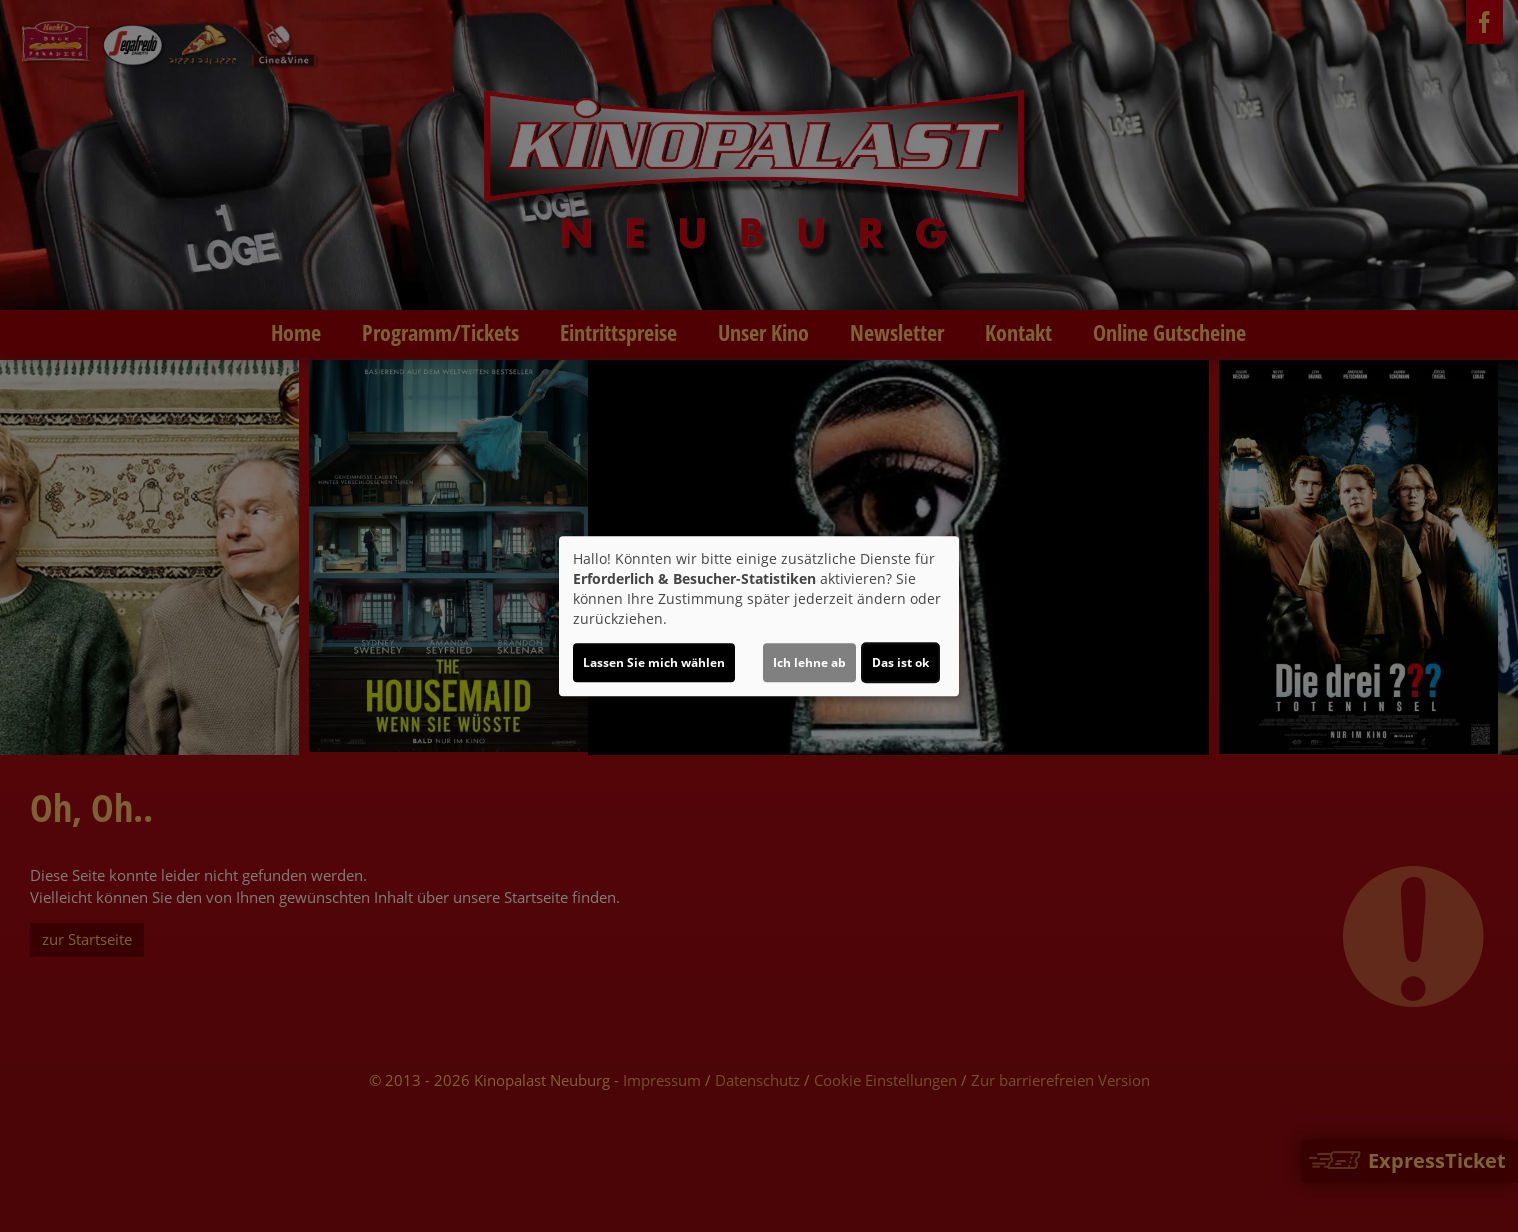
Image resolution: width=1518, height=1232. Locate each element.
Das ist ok (900, 662)
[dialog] (759, 616)
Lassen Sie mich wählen (654, 662)
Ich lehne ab (809, 662)
